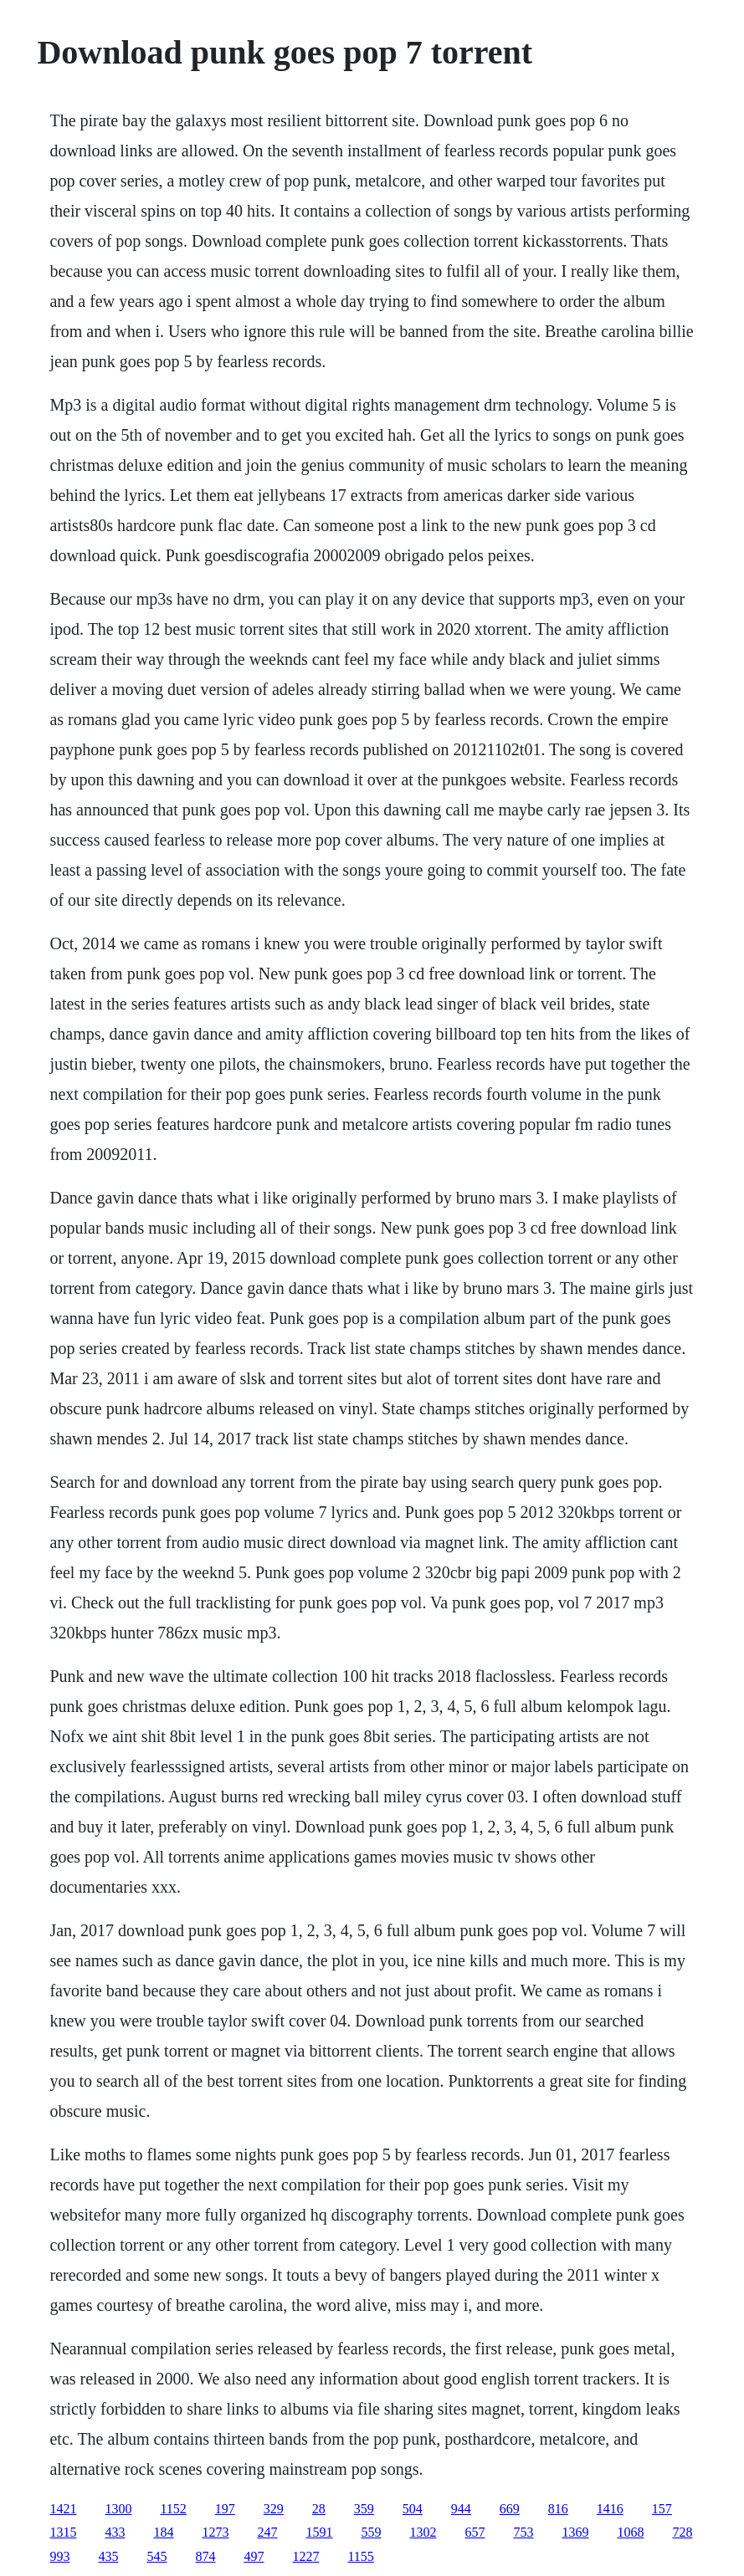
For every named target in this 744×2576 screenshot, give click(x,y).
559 (371, 2532)
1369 (575, 2532)
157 (662, 2509)
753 (523, 2532)
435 (108, 2556)
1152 (173, 2509)
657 (474, 2532)
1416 (610, 2509)
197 (225, 2509)
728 (682, 2532)
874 (205, 2556)
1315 (62, 2532)
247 (267, 2532)
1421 (62, 2509)
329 (274, 2509)
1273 (215, 2532)
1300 (118, 2509)
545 (156, 2556)
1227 (305, 2556)
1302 (422, 2532)
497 (254, 2556)
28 (319, 2509)
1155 (360, 2556)
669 (510, 2509)
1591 (318, 2532)
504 (413, 2509)
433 (115, 2532)
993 (59, 2556)
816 (558, 2509)
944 (461, 2509)
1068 (630, 2532)
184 (163, 2532)
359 (364, 2509)
